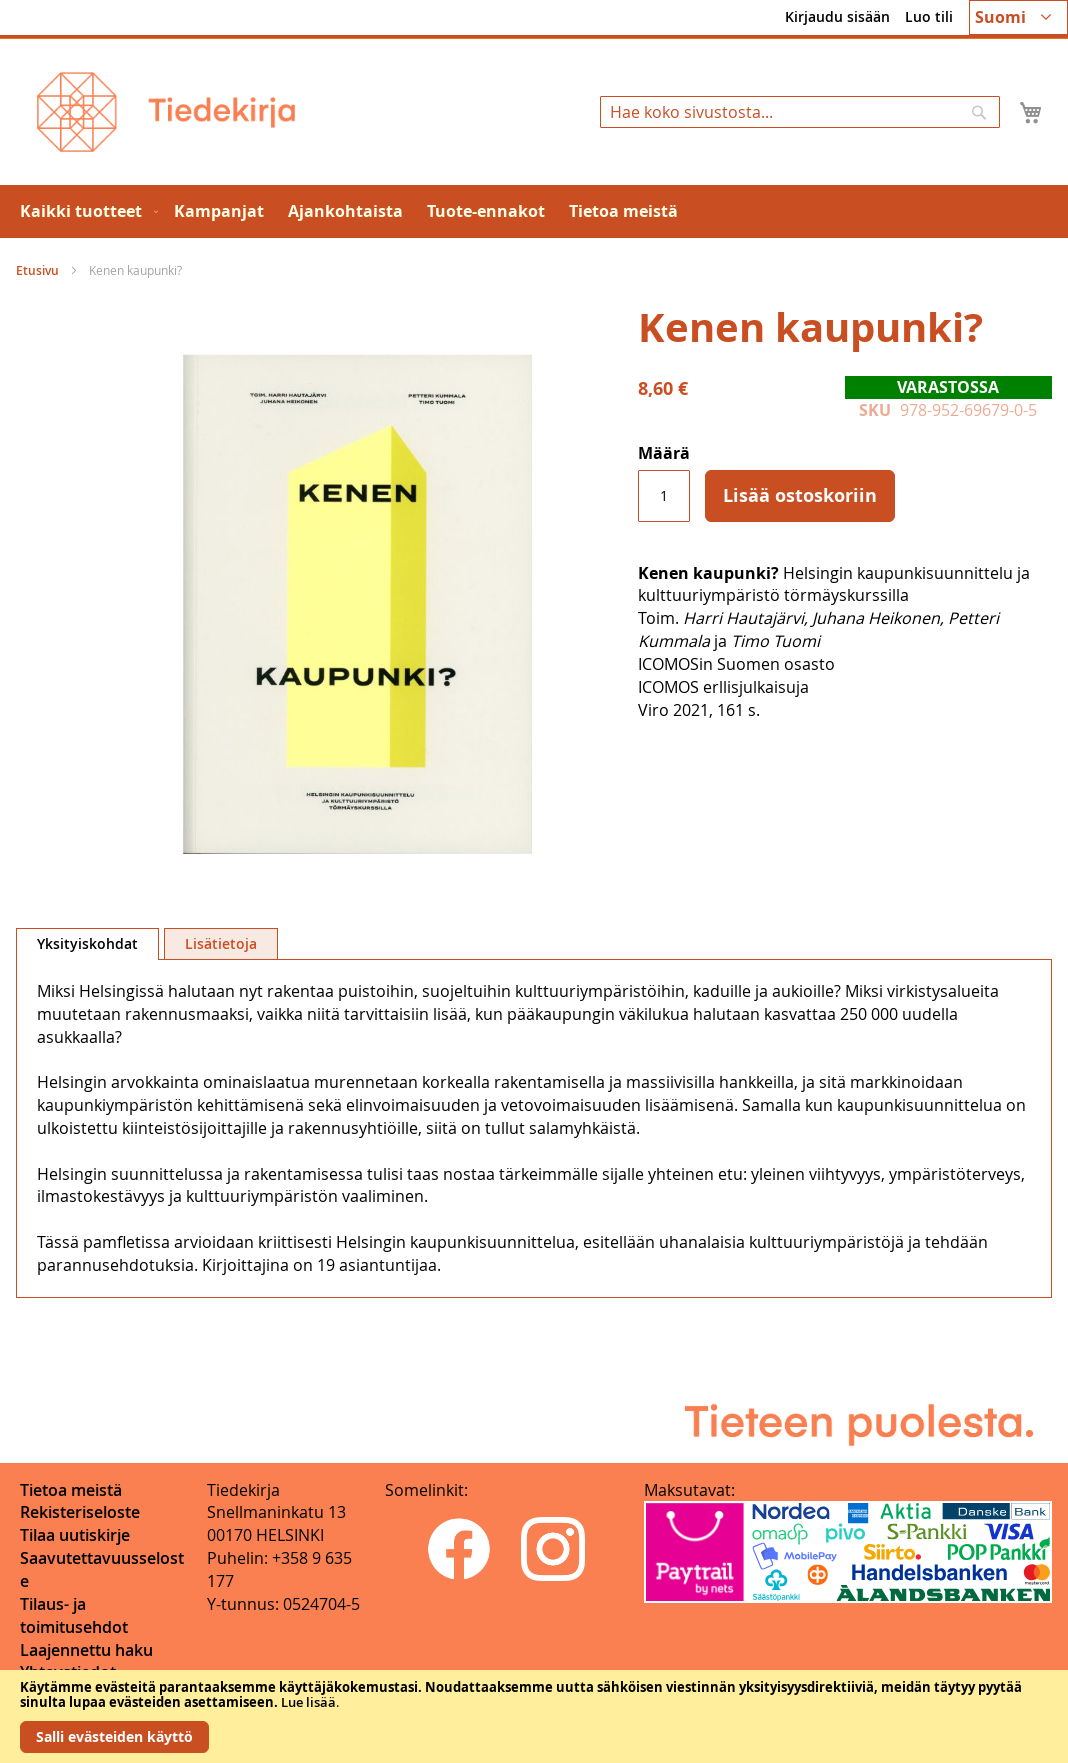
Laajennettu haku (86, 1650)
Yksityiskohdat (87, 943)
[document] (534, 1716)
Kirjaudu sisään (837, 16)
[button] (1018, 17)
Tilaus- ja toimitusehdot (74, 1615)
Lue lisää (308, 1702)
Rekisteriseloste (80, 1512)
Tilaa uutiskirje (75, 1535)
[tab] (87, 944)
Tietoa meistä (71, 1490)
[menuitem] (85, 211)
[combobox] (800, 112)
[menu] (534, 211)
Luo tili (929, 16)
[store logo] (166, 112)
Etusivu (37, 270)
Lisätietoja (221, 943)
